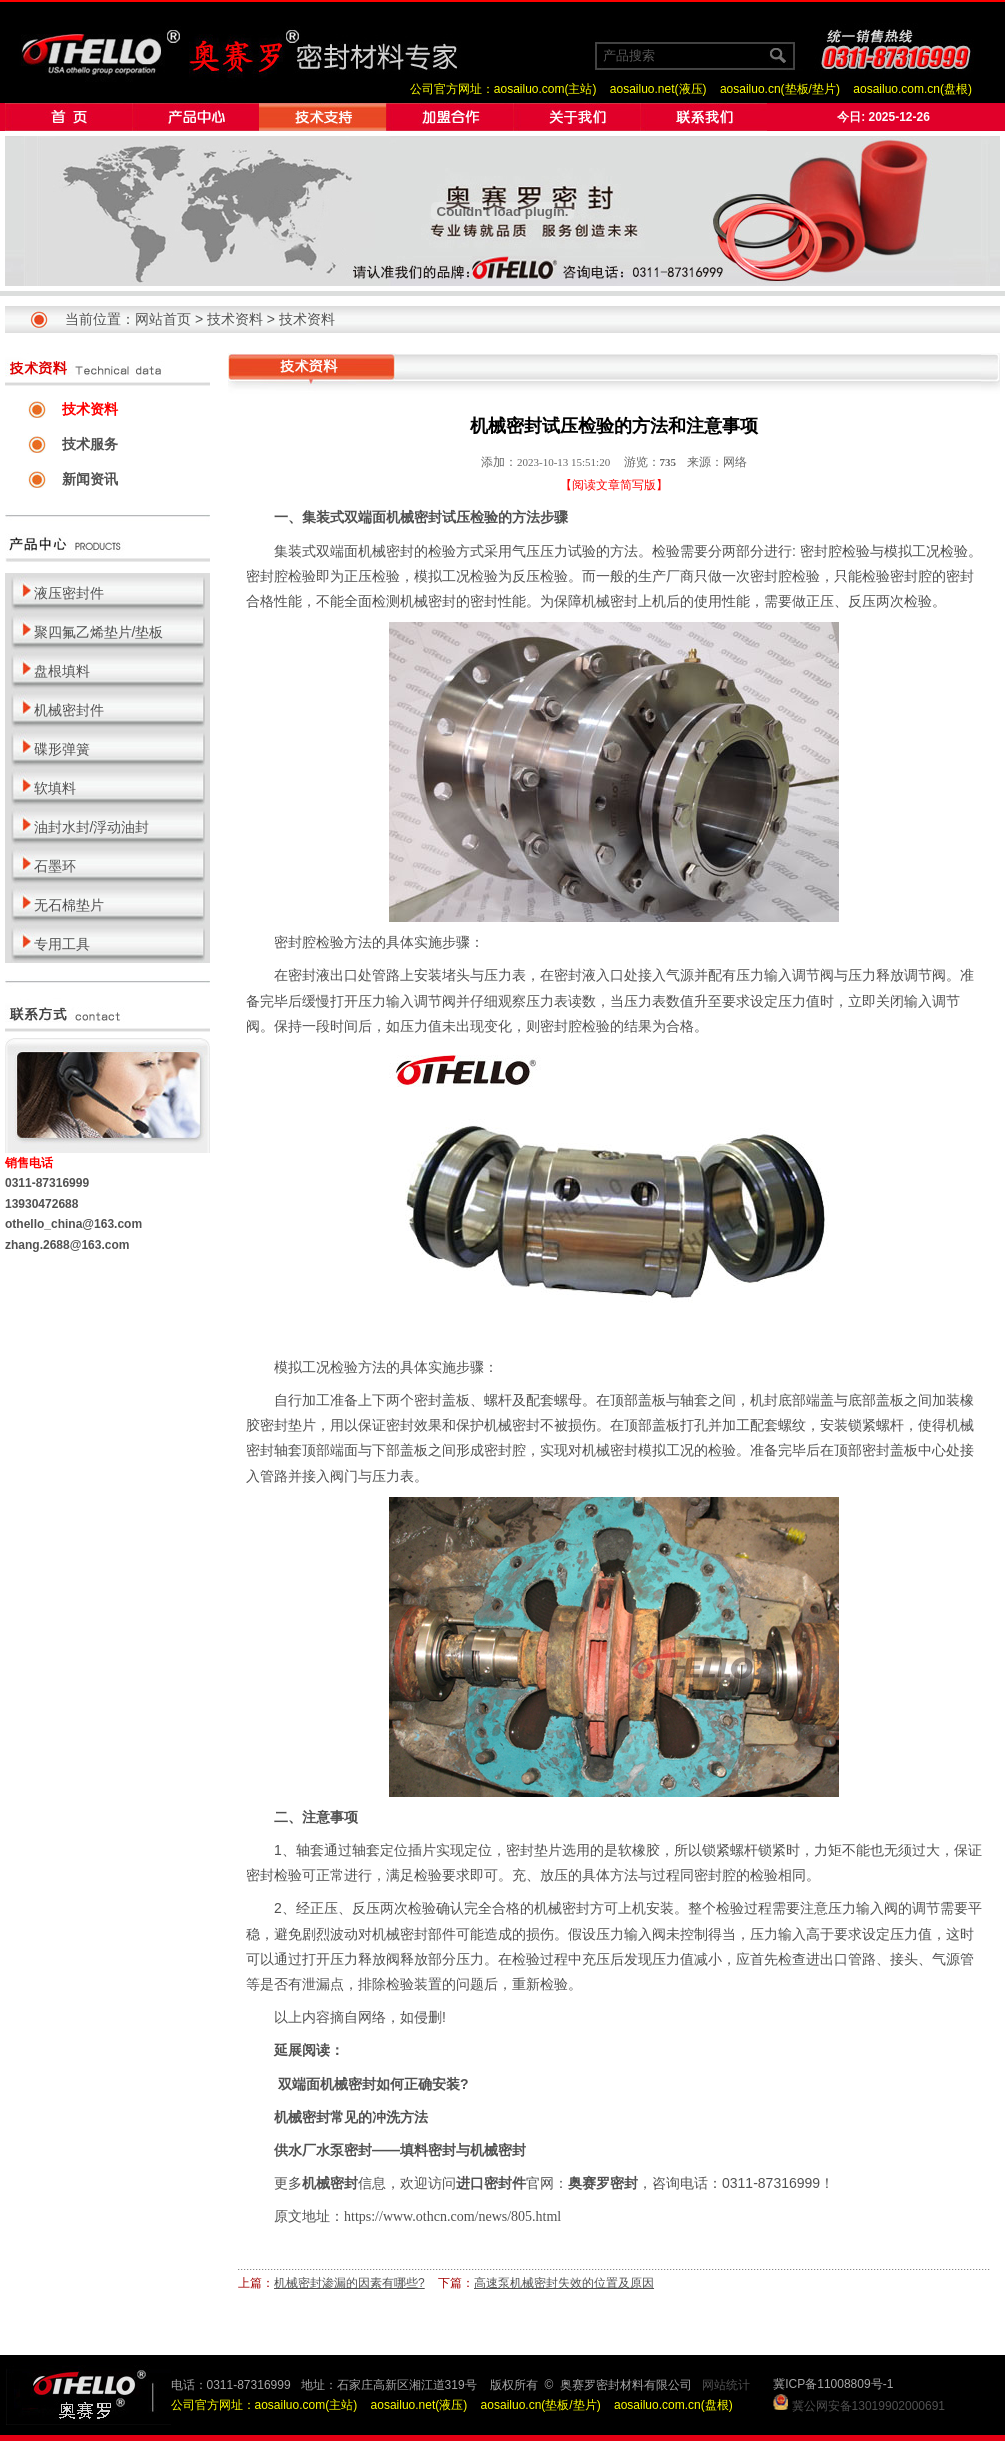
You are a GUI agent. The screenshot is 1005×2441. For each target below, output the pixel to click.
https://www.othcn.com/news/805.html (452, 2216)
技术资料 (235, 319)
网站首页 (163, 319)
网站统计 (726, 2385)
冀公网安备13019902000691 (868, 2406)
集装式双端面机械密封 (372, 517)
